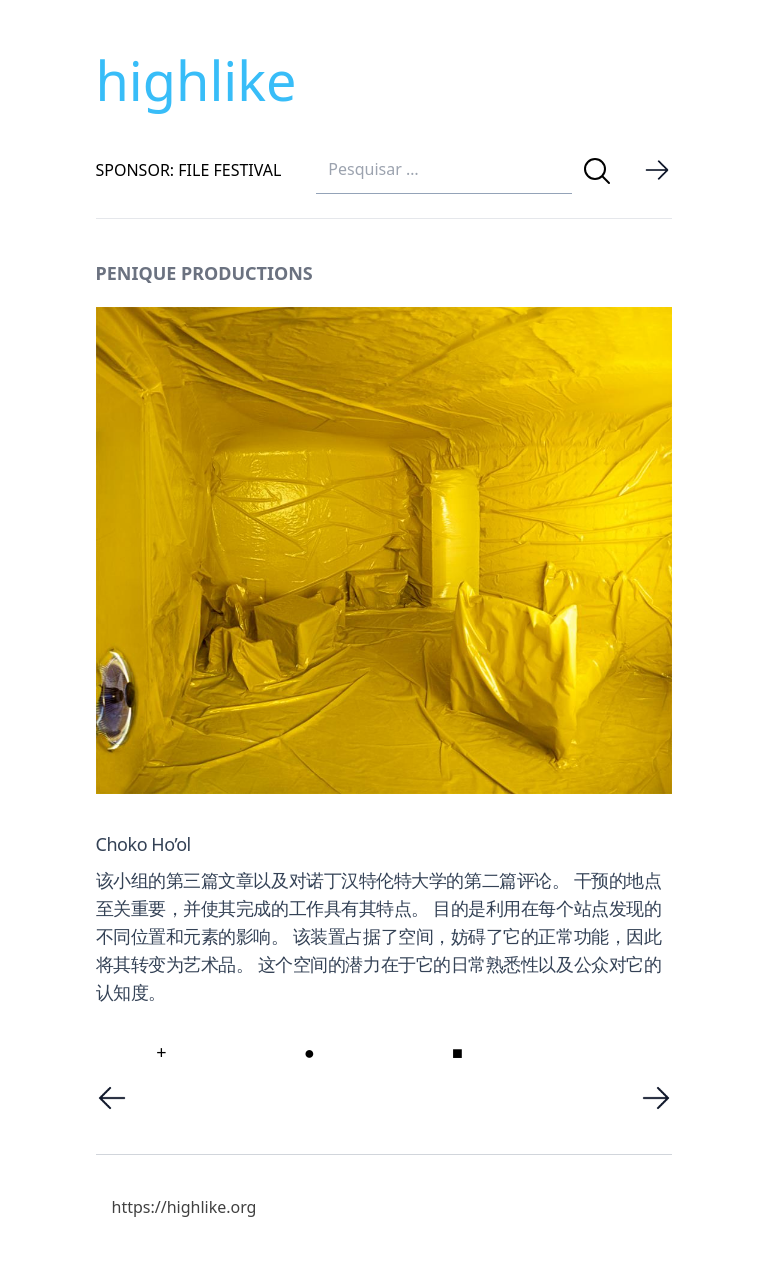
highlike (196, 80)
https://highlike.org (184, 1207)
